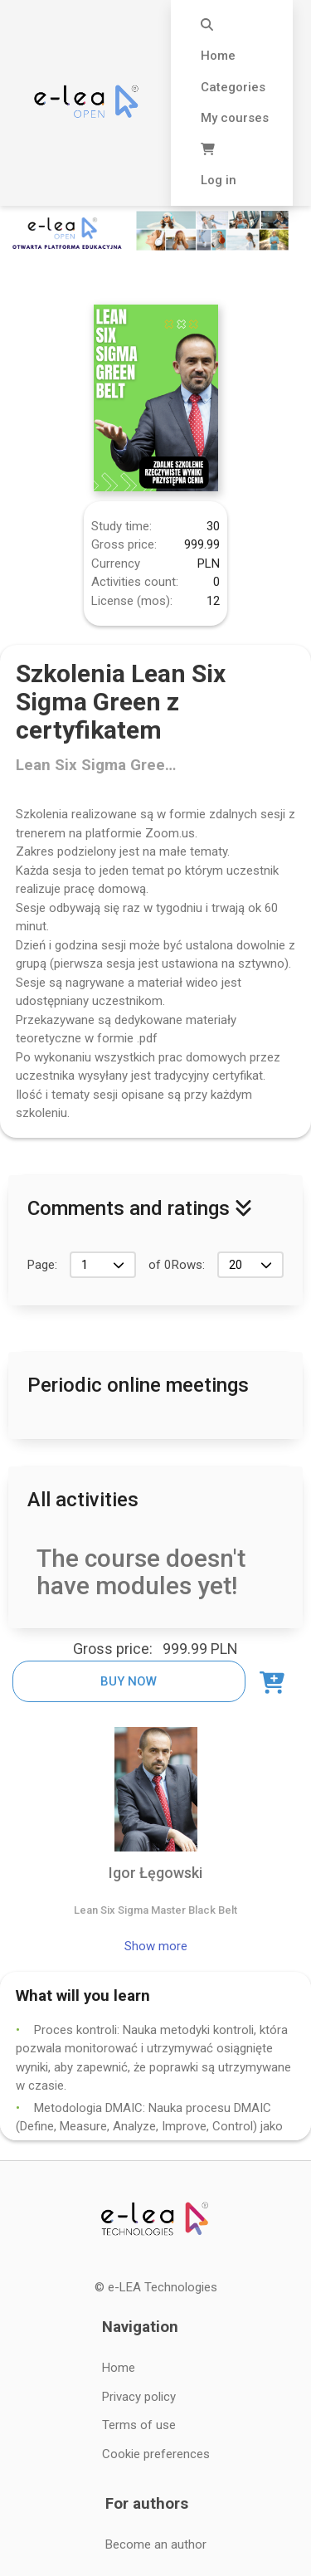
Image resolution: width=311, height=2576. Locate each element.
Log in (218, 180)
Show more (155, 1946)
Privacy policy (139, 2396)
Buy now (128, 1681)
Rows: (188, 1264)
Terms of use (139, 2424)
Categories (233, 87)
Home (218, 55)
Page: (42, 1264)
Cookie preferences (156, 2454)
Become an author (156, 2544)
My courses (235, 117)
